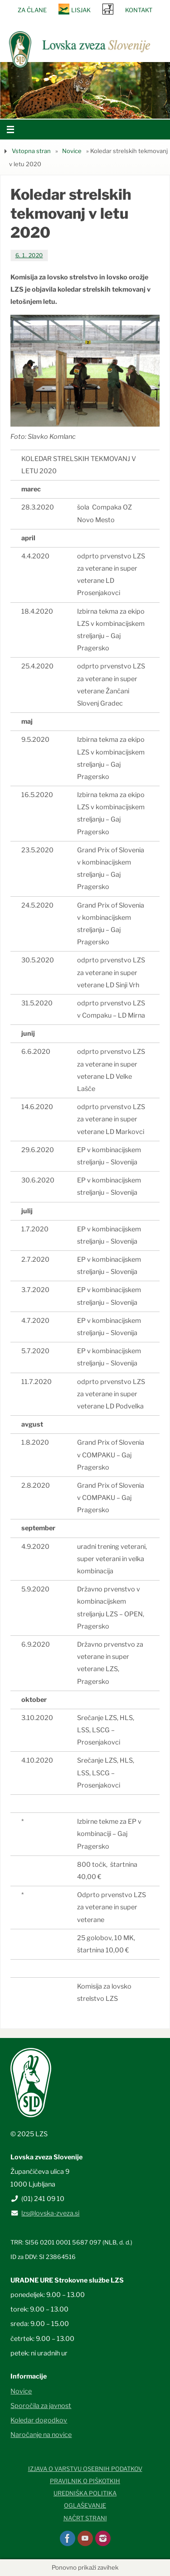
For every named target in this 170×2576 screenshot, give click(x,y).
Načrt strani (85, 2518)
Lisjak (81, 10)
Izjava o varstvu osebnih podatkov (85, 2468)
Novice (72, 150)
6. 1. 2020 (29, 255)
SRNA (108, 9)
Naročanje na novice (41, 2435)
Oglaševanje (85, 2505)
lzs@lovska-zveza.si (50, 2213)
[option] (85, 90)
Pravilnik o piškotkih (85, 2481)
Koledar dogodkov (38, 2420)
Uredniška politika (85, 2493)
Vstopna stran (31, 150)
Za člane (32, 10)
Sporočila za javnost (40, 2406)
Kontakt (138, 10)
